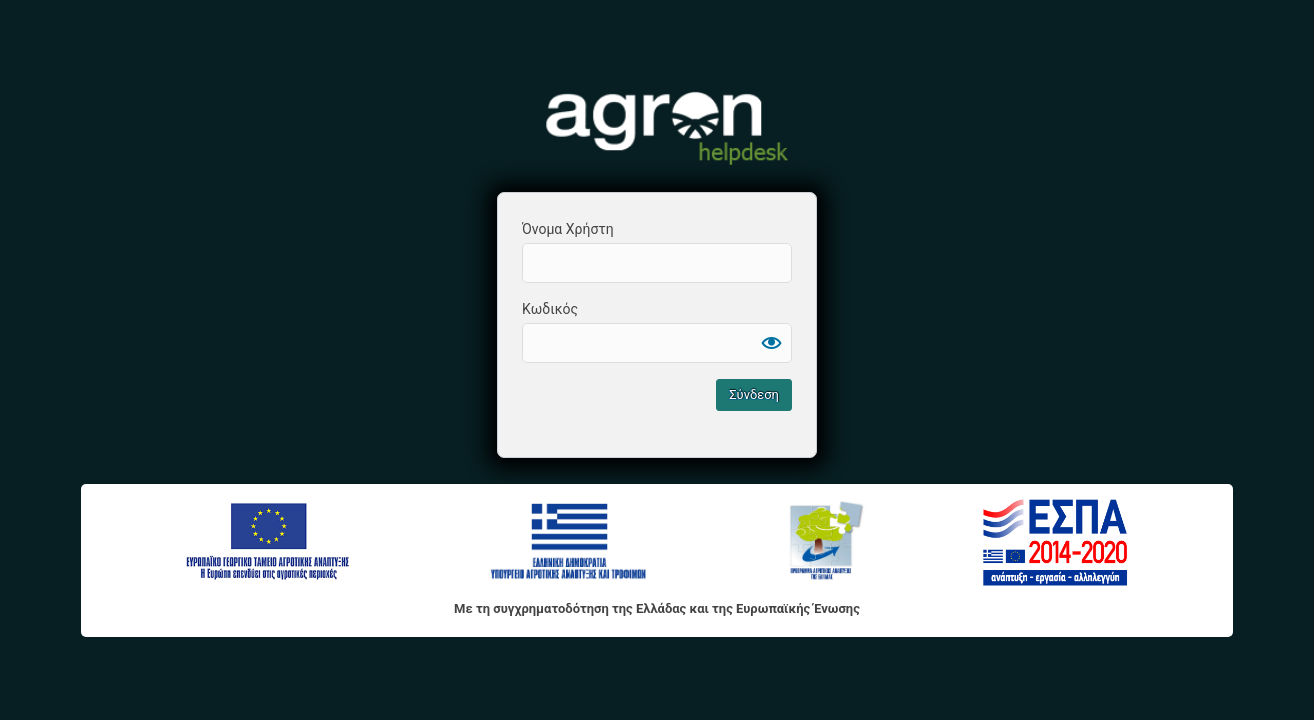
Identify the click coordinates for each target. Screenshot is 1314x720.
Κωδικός (550, 309)
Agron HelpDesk (657, 125)
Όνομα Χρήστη (568, 229)
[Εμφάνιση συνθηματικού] (772, 343)
